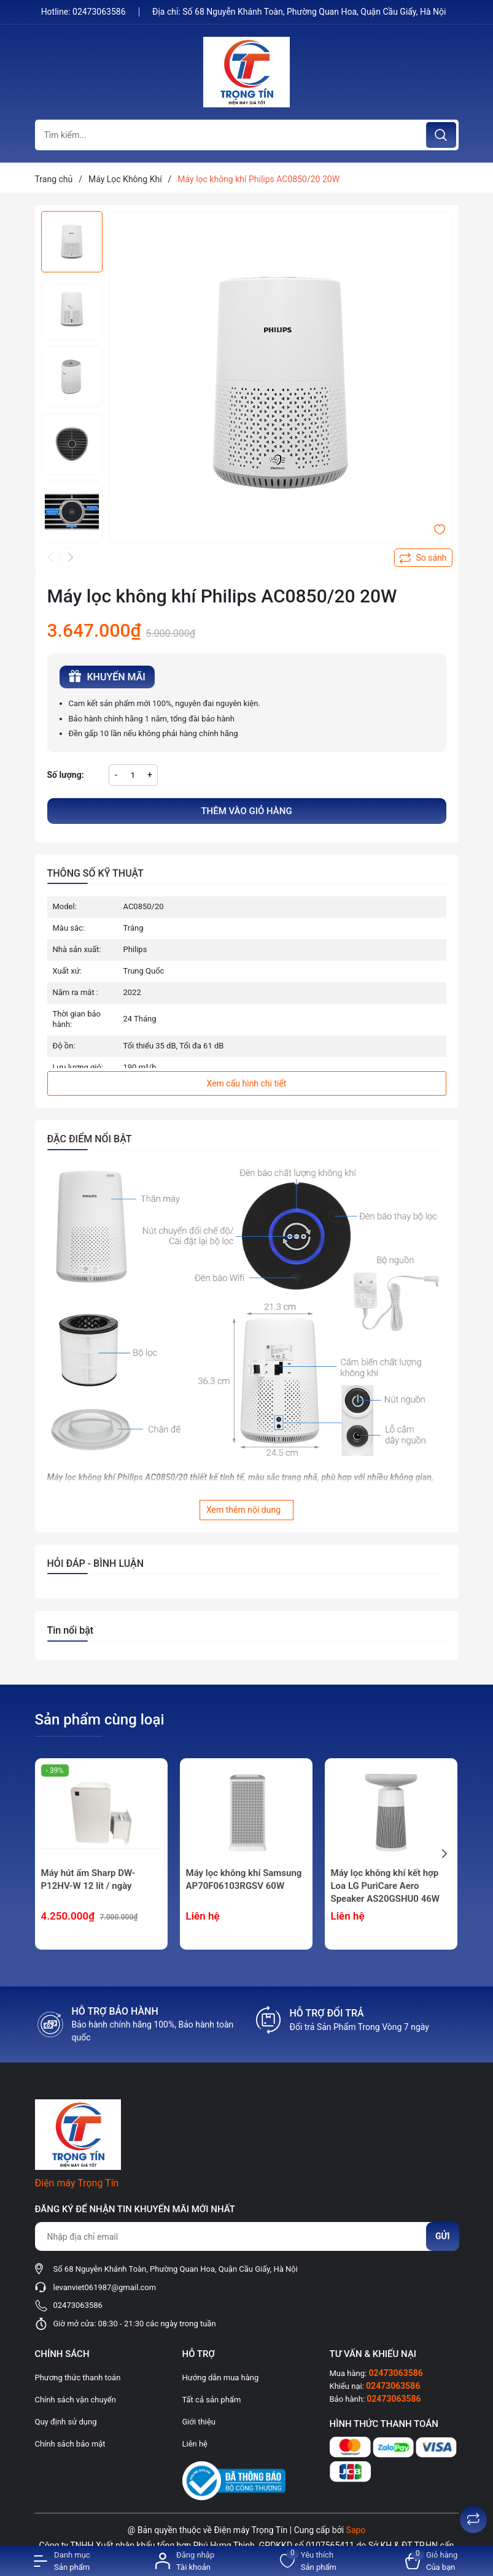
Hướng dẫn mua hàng (220, 2377)
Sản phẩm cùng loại (100, 1719)
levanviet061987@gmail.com (105, 2287)
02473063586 (100, 12)
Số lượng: (65, 775)
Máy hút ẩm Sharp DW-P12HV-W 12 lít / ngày (88, 1879)
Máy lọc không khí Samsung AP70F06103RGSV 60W (244, 1879)
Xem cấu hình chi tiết (247, 1083)
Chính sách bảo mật (70, 2443)
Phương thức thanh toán (78, 2377)
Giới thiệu (198, 2421)
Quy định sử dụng (66, 2421)
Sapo (356, 2530)
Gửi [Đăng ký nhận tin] (442, 2236)
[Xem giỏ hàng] (431, 2561)
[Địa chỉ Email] (247, 2236)
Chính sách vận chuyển (75, 2399)
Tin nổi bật (70, 1630)
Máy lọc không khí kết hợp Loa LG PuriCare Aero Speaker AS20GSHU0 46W (385, 1885)
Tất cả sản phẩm (211, 2399)
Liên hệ (195, 2443)
